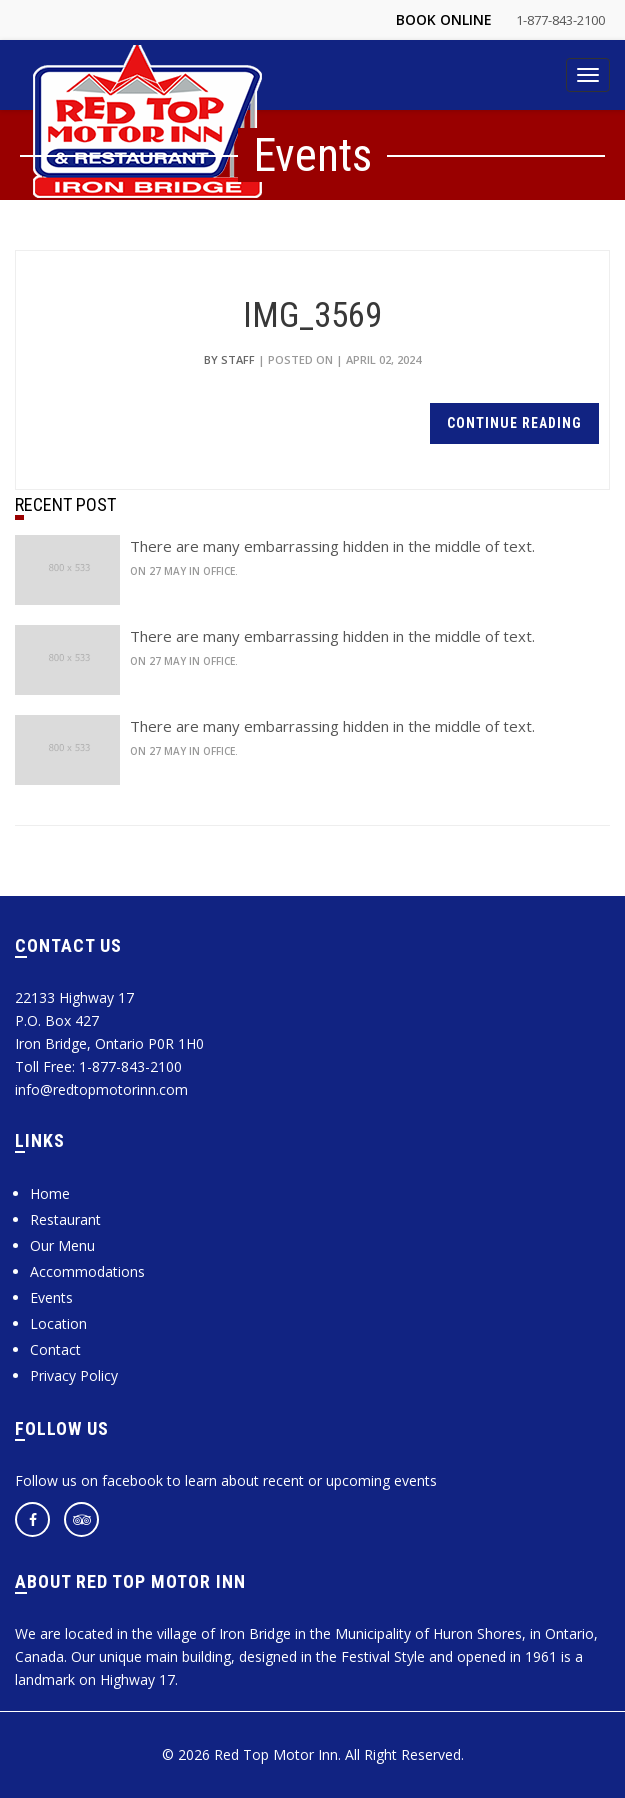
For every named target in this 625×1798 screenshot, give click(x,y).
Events (51, 1297)
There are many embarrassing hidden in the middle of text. (332, 546)
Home (50, 1193)
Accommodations (87, 1271)
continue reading (514, 423)
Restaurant (65, 1219)
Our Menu (62, 1245)
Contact (55, 1349)
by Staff (229, 359)
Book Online (444, 19)
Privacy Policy (74, 1375)
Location (58, 1323)
